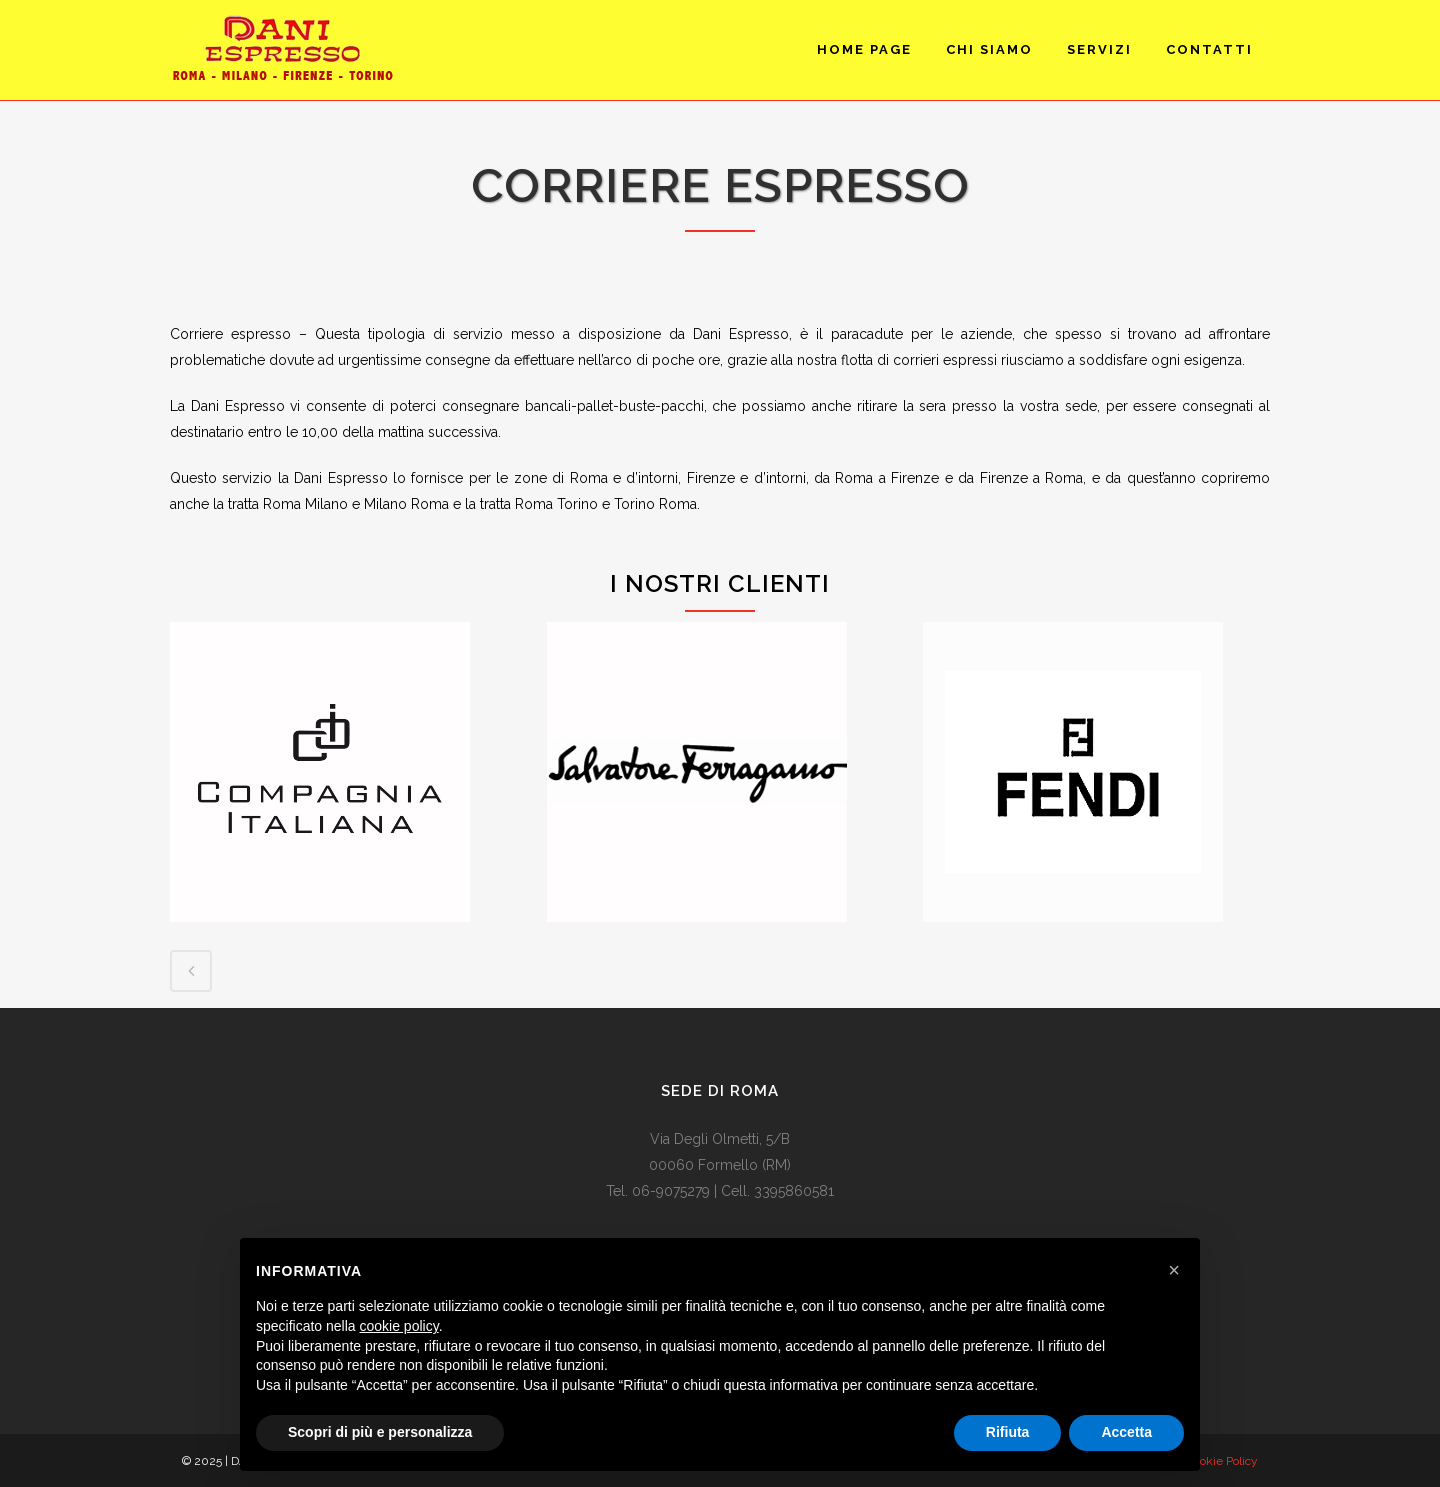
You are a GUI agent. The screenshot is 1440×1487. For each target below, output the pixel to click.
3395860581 (794, 1191)
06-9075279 (671, 1191)
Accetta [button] (1126, 1432)
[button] (1174, 1270)
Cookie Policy (1222, 1461)
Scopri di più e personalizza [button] (380, 1432)
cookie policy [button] (399, 1326)
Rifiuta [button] (1008, 1432)
